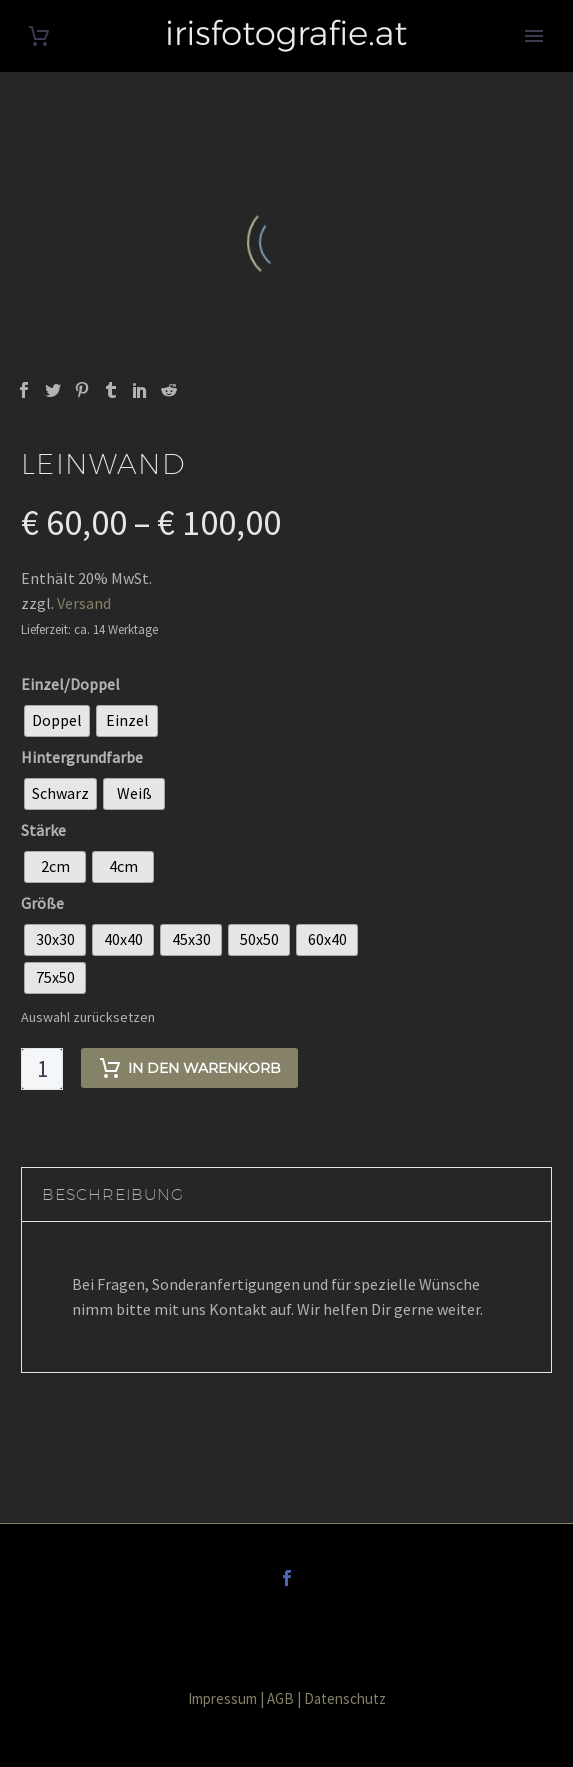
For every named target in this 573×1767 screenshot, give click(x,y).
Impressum (222, 1698)
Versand (84, 603)
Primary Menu (534, 36)
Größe (42, 903)
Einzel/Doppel (70, 684)
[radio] (57, 721)
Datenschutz (345, 1698)
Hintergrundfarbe (82, 757)
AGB (280, 1698)
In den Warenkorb (189, 1068)
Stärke (43, 830)
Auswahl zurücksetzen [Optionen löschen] (88, 1017)
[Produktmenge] (42, 1069)
